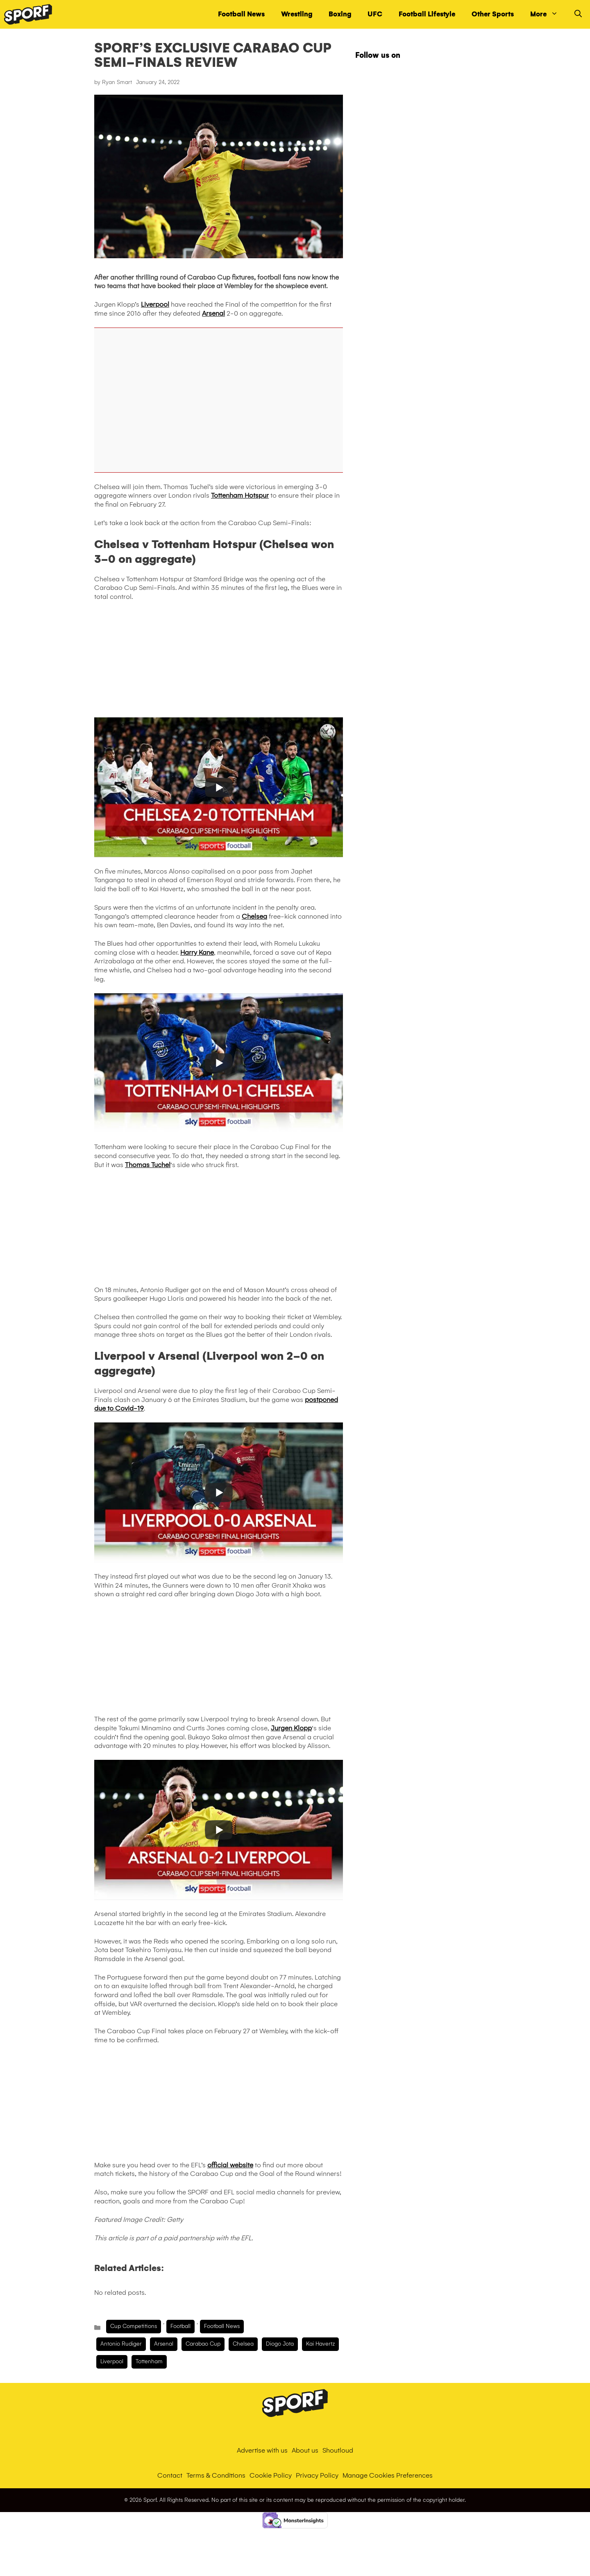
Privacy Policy (317, 2475)
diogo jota (280, 2343)
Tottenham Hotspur (240, 495)
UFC (375, 14)
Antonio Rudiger (121, 2343)
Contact (169, 2475)
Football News (241, 14)
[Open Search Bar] (578, 14)
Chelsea (254, 916)
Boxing (340, 14)
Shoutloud (337, 2450)
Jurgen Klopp (291, 1728)
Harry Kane (197, 952)
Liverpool (155, 304)
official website (230, 2165)
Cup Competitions (133, 2326)
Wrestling (296, 14)
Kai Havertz (320, 2343)
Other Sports (493, 14)
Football (180, 2326)
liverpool (111, 2361)
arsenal (163, 2343)
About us (305, 2450)
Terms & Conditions (215, 2475)
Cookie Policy (271, 2475)
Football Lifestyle (427, 14)
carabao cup (203, 2343)
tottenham (149, 2361)
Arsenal (213, 313)
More (548, 14)
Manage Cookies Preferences (388, 2475)
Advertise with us (262, 2450)
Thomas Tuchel (147, 1165)
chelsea (243, 2343)
